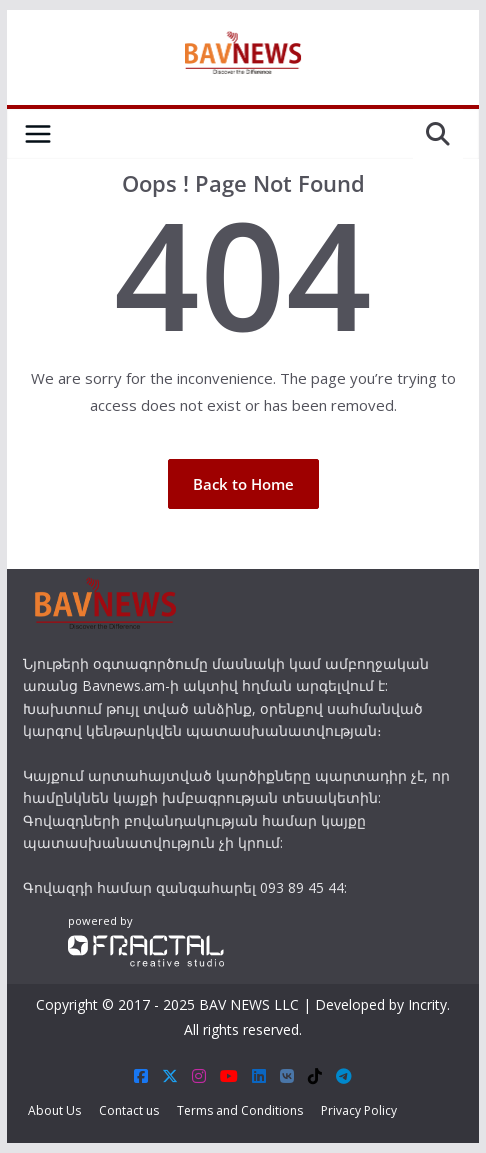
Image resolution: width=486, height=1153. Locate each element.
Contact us (129, 1110)
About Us (54, 1110)
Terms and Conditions (240, 1110)
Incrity (427, 1004)
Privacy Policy (359, 1110)
